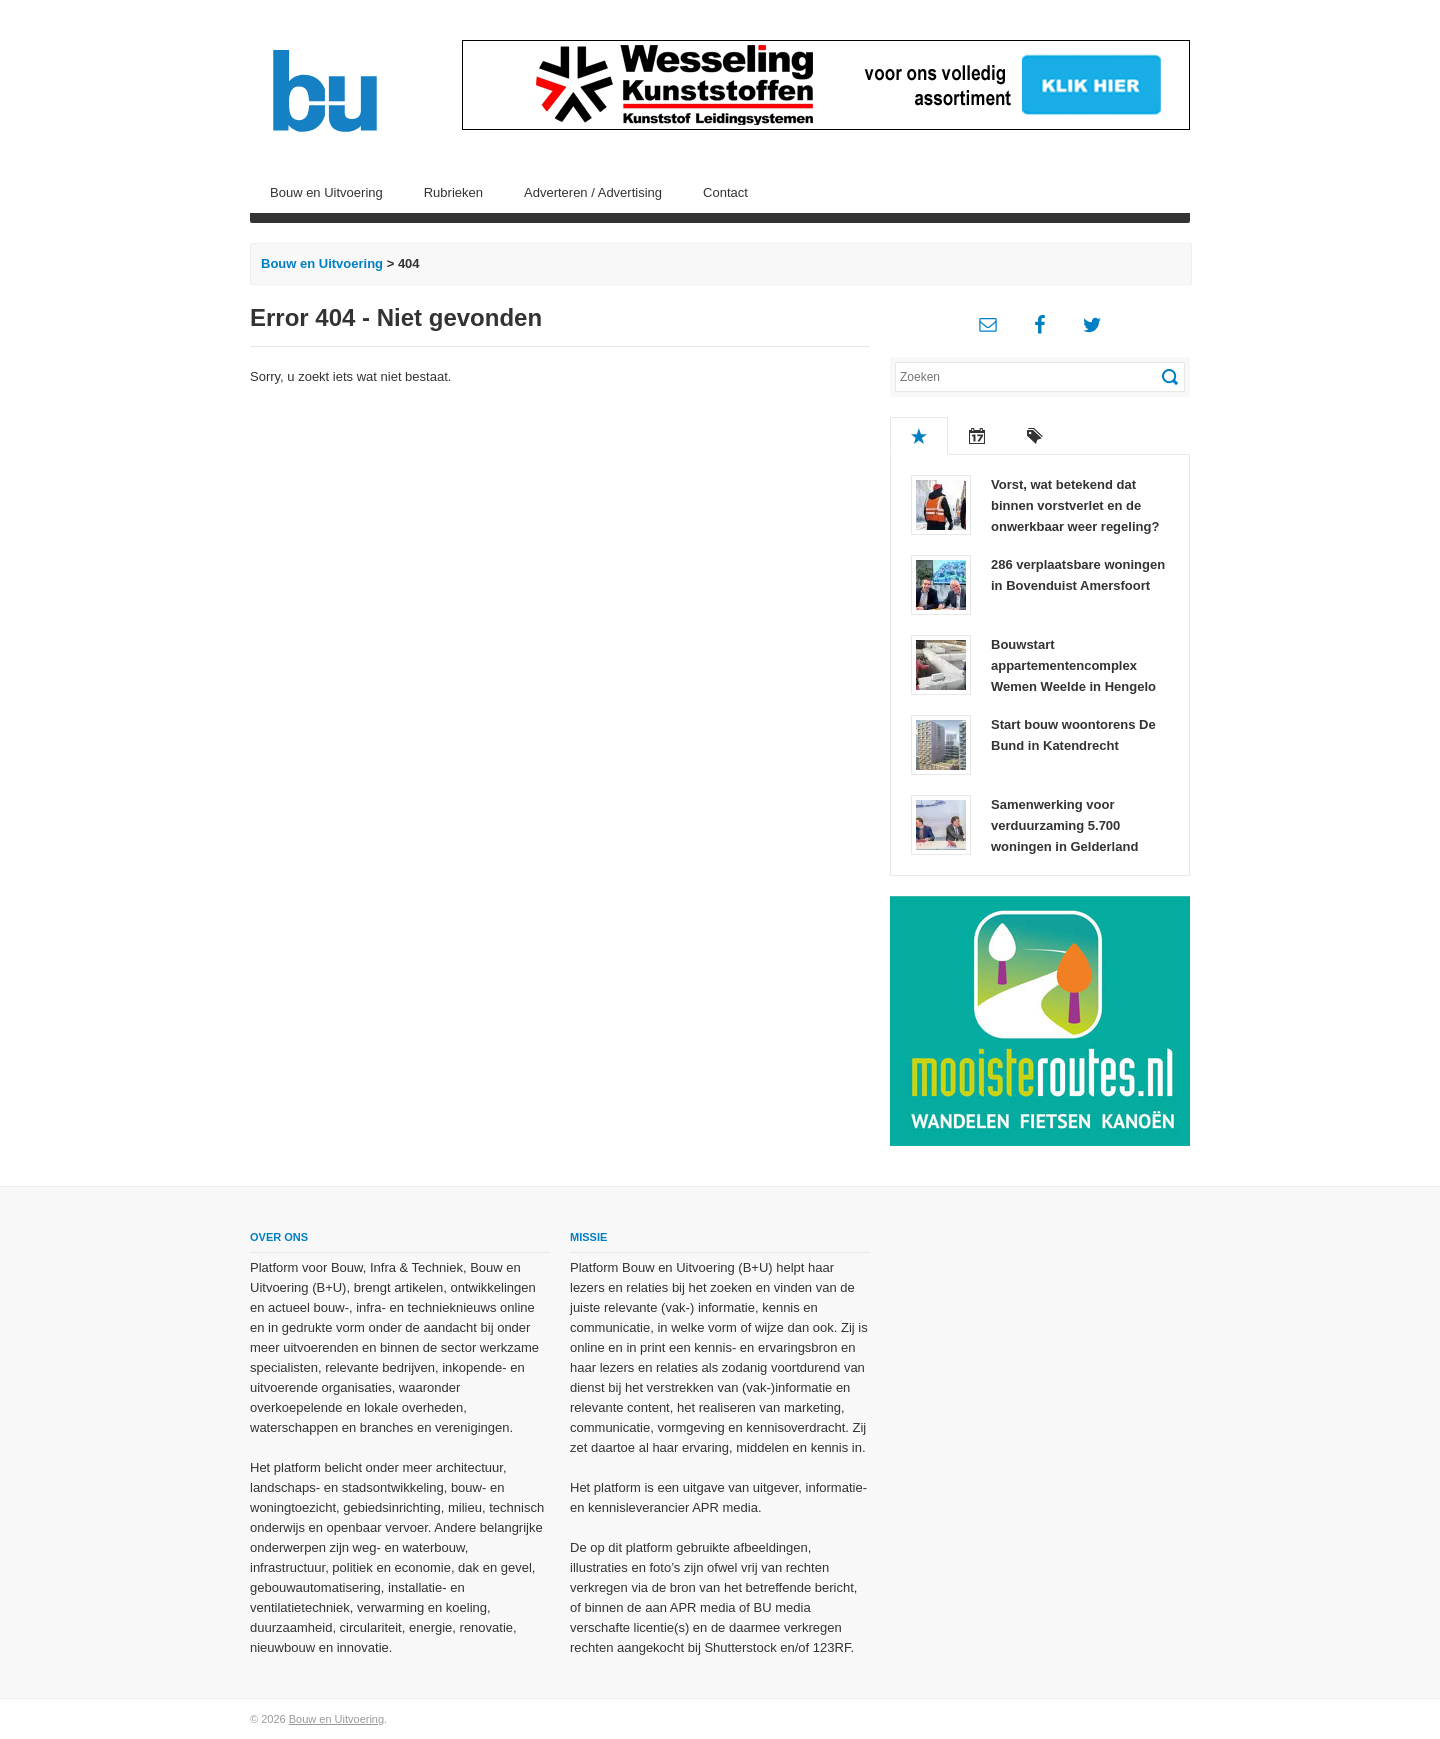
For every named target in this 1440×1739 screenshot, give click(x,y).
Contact (725, 192)
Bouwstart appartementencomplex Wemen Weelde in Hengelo (1073, 665)
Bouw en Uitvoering (326, 192)
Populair (919, 436)
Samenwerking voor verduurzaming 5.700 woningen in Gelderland (1064, 825)
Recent (977, 436)
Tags (1035, 436)
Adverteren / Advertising (593, 192)
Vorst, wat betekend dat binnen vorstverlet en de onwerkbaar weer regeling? (1075, 505)
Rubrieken (453, 192)
